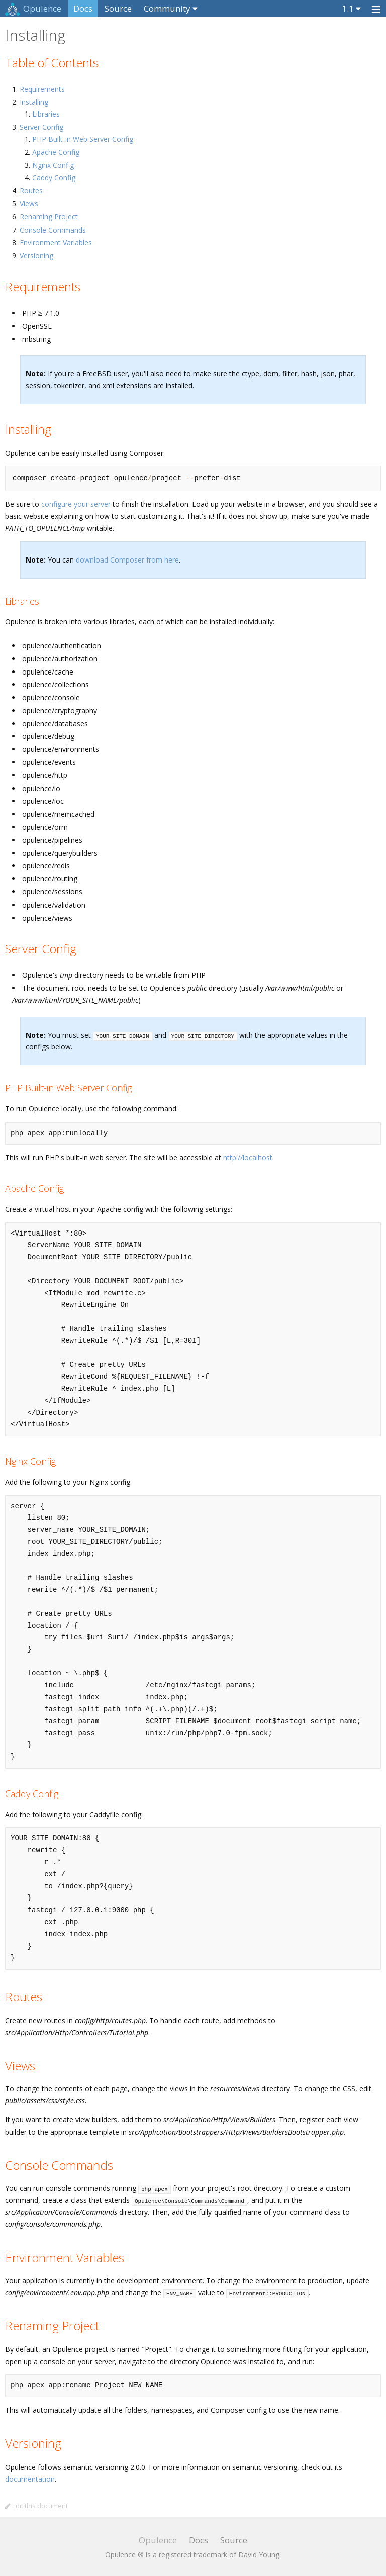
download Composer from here (127, 560)
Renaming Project (49, 216)
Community (167, 8)
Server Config (41, 127)
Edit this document (36, 2506)
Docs (82, 8)
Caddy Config (53, 177)
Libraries (46, 114)
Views (29, 203)
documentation (30, 2479)
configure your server (76, 504)
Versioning (36, 255)
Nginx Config (53, 165)
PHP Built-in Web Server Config (82, 139)
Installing (34, 102)
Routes (31, 190)
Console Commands (53, 230)
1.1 (348, 8)
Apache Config (55, 152)
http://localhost (247, 1157)
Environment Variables (56, 242)
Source (118, 8)
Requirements (42, 89)
